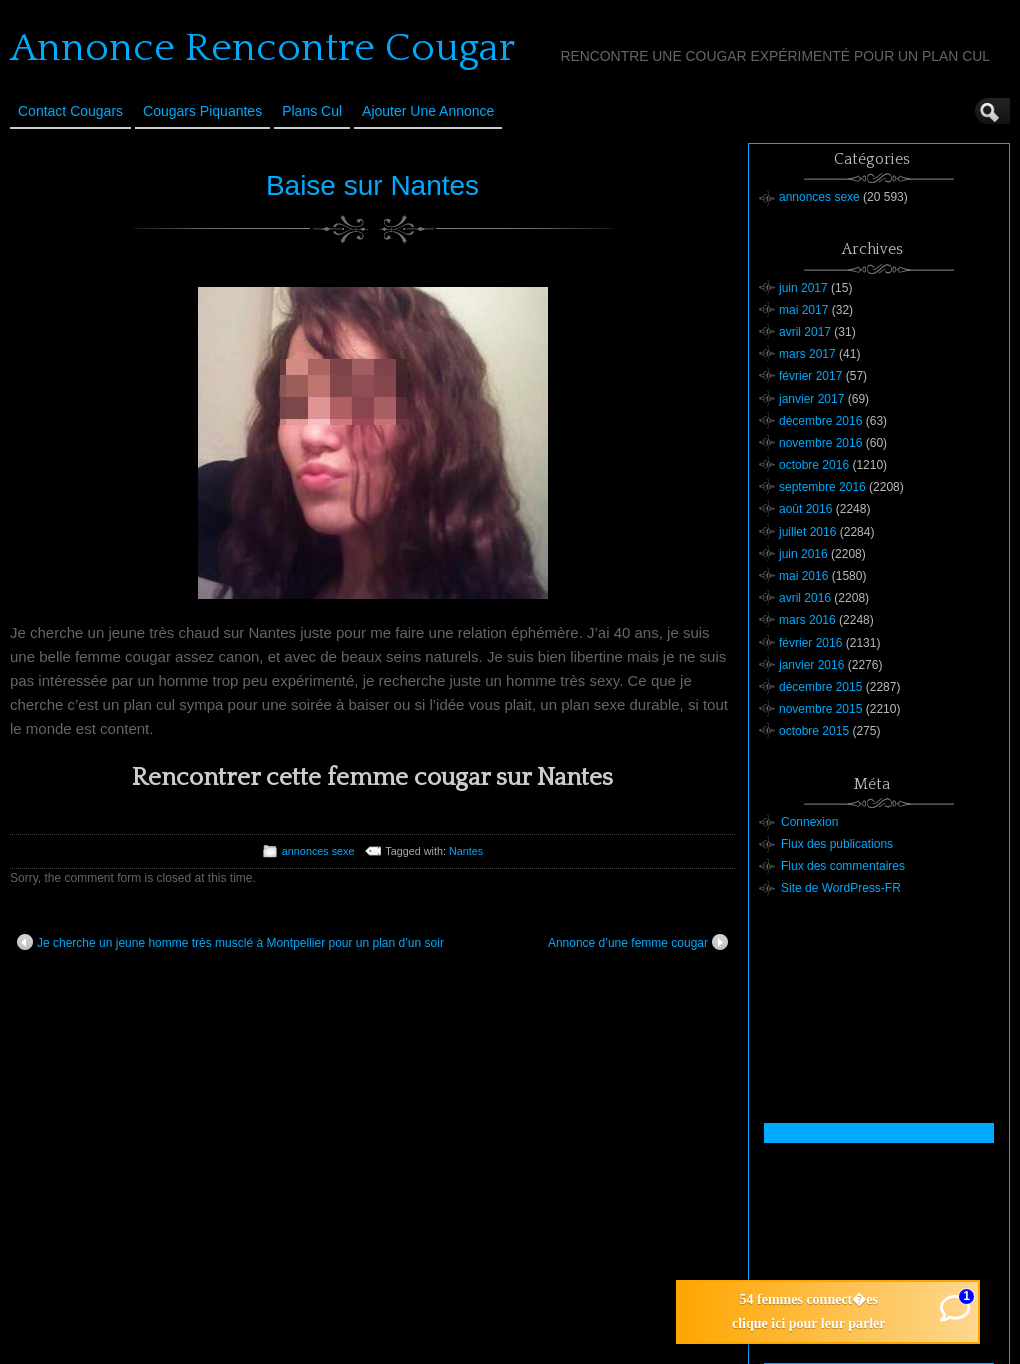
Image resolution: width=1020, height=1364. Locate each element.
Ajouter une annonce (428, 111)
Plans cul (312, 111)
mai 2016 (803, 576)
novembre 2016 (820, 443)
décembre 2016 (820, 421)
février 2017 (810, 376)
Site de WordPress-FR (841, 888)
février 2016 (810, 643)
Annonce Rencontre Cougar (262, 48)
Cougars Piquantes (202, 111)
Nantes (466, 851)
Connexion (809, 822)
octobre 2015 (814, 731)
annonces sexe (318, 851)
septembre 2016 (822, 487)
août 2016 (805, 509)
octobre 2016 (814, 465)
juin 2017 (803, 288)
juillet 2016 (807, 532)
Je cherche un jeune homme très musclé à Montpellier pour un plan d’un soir (230, 942)
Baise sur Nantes (372, 185)
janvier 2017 (811, 399)
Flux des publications (837, 844)
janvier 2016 (811, 665)
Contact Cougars (70, 111)
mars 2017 (807, 354)
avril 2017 (805, 332)
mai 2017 (803, 310)
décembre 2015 (820, 687)
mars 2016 (807, 620)
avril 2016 (805, 598)
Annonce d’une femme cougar (638, 942)
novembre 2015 (820, 709)
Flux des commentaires (843, 866)
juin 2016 (803, 554)
